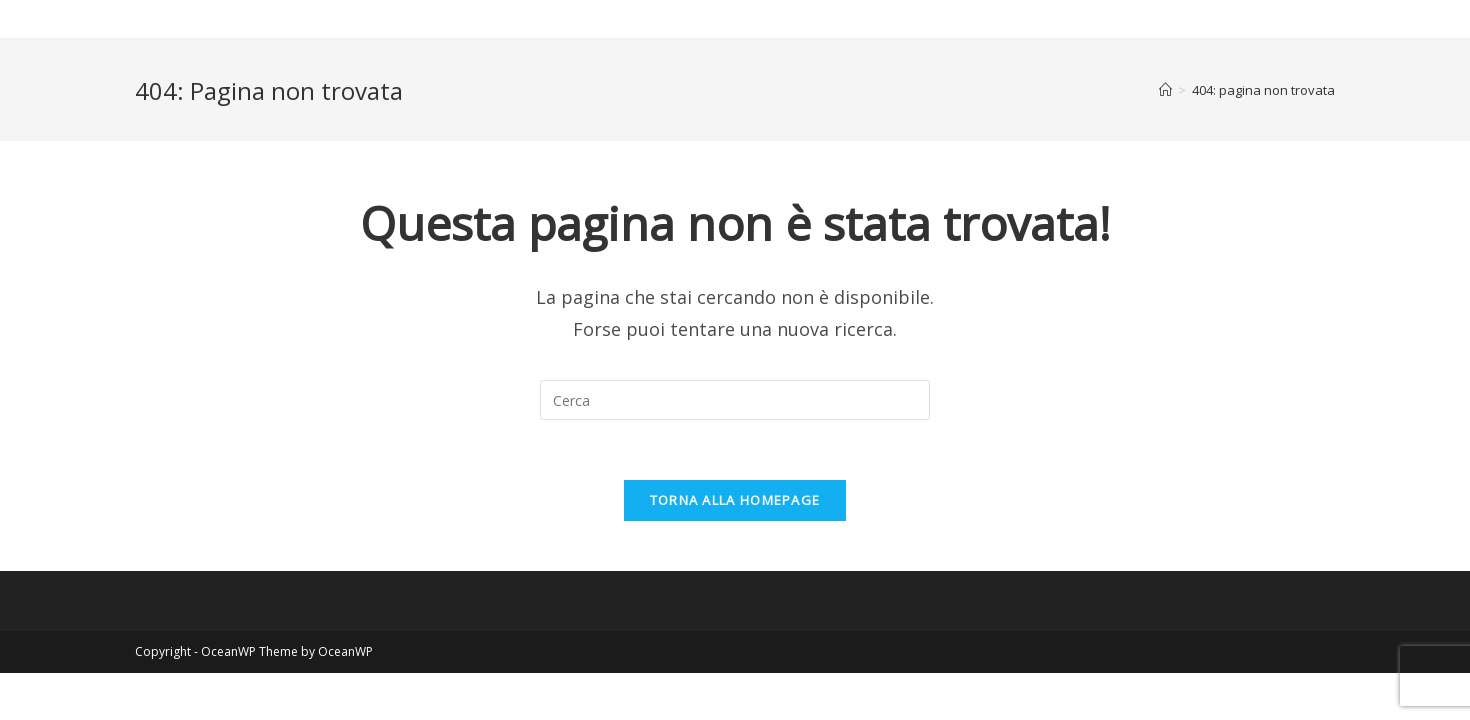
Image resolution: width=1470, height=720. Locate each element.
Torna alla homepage (735, 500)
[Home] (1165, 90)
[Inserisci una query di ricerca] (735, 400)
